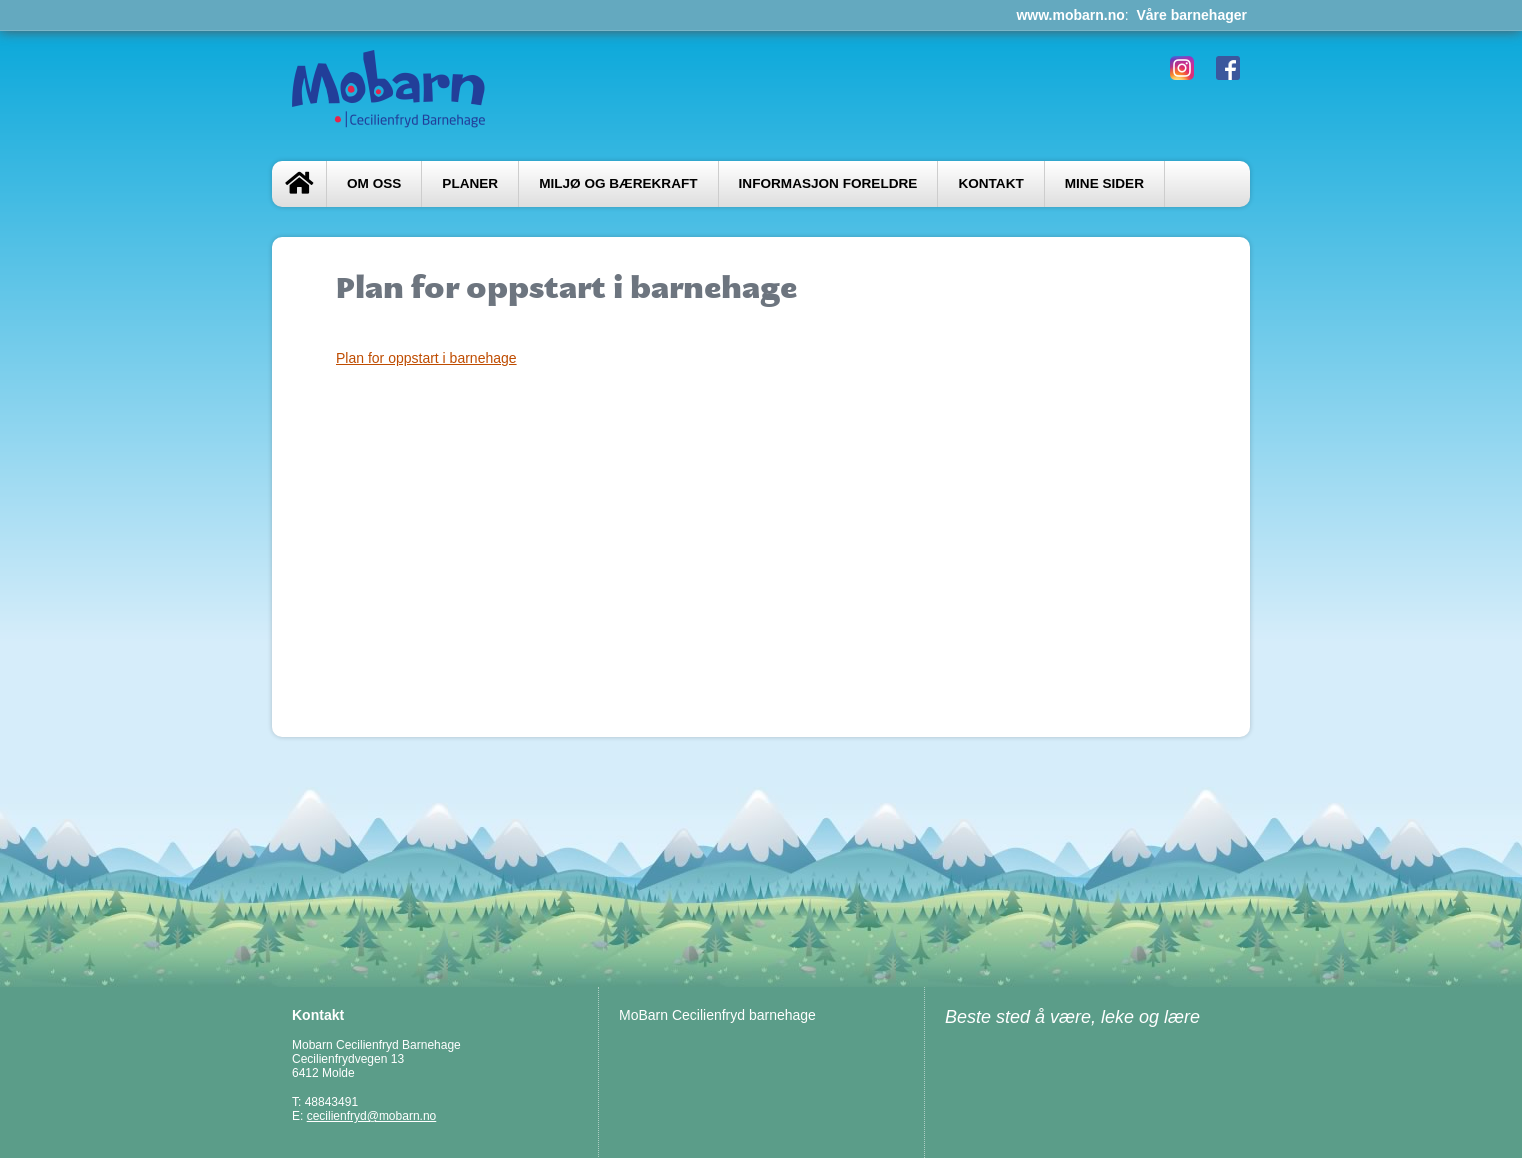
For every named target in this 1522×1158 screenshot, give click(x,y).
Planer (470, 183)
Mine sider (1104, 183)
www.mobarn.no (1070, 15)
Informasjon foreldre (828, 183)
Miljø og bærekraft (618, 183)
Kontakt (990, 183)
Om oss (374, 183)
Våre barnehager (1192, 15)
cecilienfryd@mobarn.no (372, 1116)
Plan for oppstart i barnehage (426, 358)
